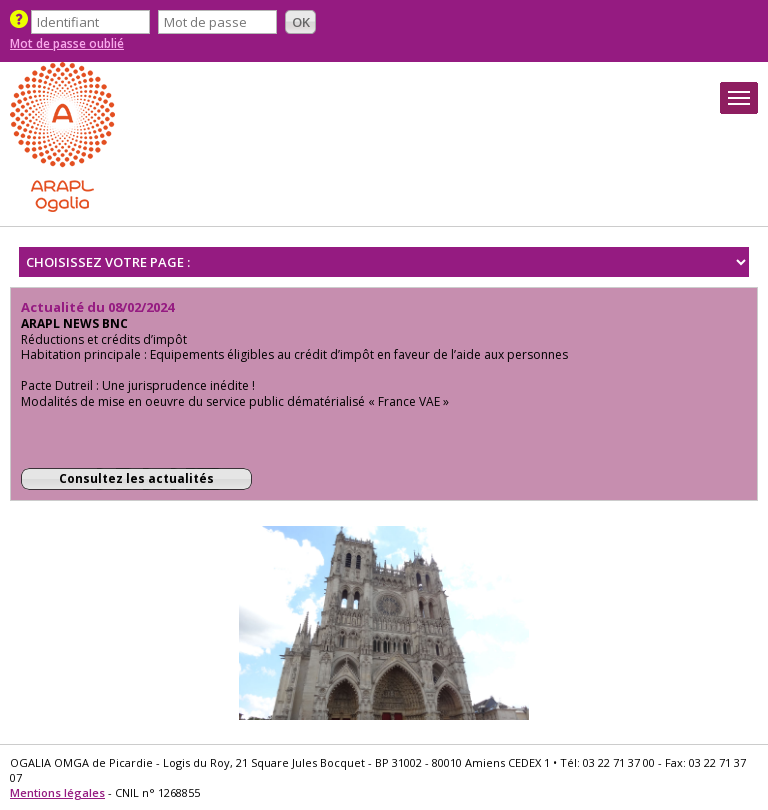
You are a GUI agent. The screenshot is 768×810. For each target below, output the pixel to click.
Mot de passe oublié (67, 43)
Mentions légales (57, 792)
